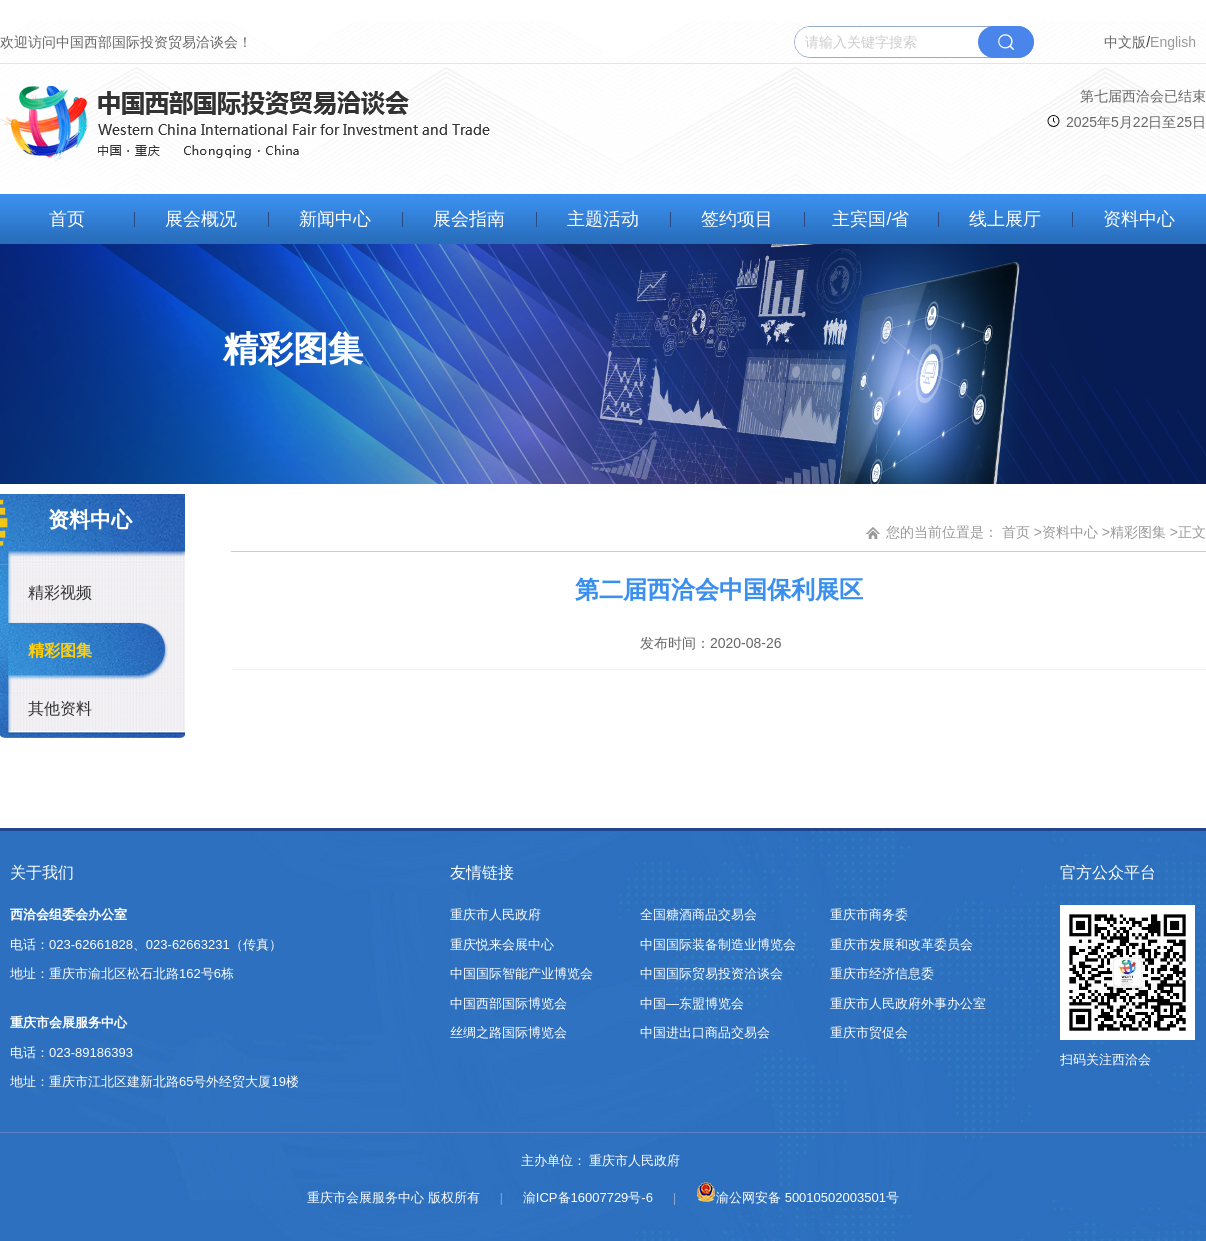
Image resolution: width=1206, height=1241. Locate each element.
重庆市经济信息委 (882, 973)
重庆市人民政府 (495, 914)
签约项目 (737, 219)
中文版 (1125, 42)
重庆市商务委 (869, 914)
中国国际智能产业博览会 (521, 973)
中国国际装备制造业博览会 (718, 944)
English (1173, 42)
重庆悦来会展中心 (502, 944)
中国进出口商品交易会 (705, 1032)
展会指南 (469, 219)
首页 (67, 219)
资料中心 (1139, 219)
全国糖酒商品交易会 (698, 914)
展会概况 (201, 219)
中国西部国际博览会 (508, 1003)
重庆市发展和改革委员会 (901, 944)
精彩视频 (60, 592)
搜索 (1006, 42)
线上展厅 (1005, 219)
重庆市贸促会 (869, 1032)
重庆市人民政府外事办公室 (908, 1003)
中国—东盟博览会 (692, 1003)
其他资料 (60, 708)
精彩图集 (60, 650)
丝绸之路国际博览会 (508, 1032)
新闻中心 (335, 219)
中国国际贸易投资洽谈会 (711, 973)
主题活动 (603, 219)
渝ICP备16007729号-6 (588, 1197)
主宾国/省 (870, 219)
